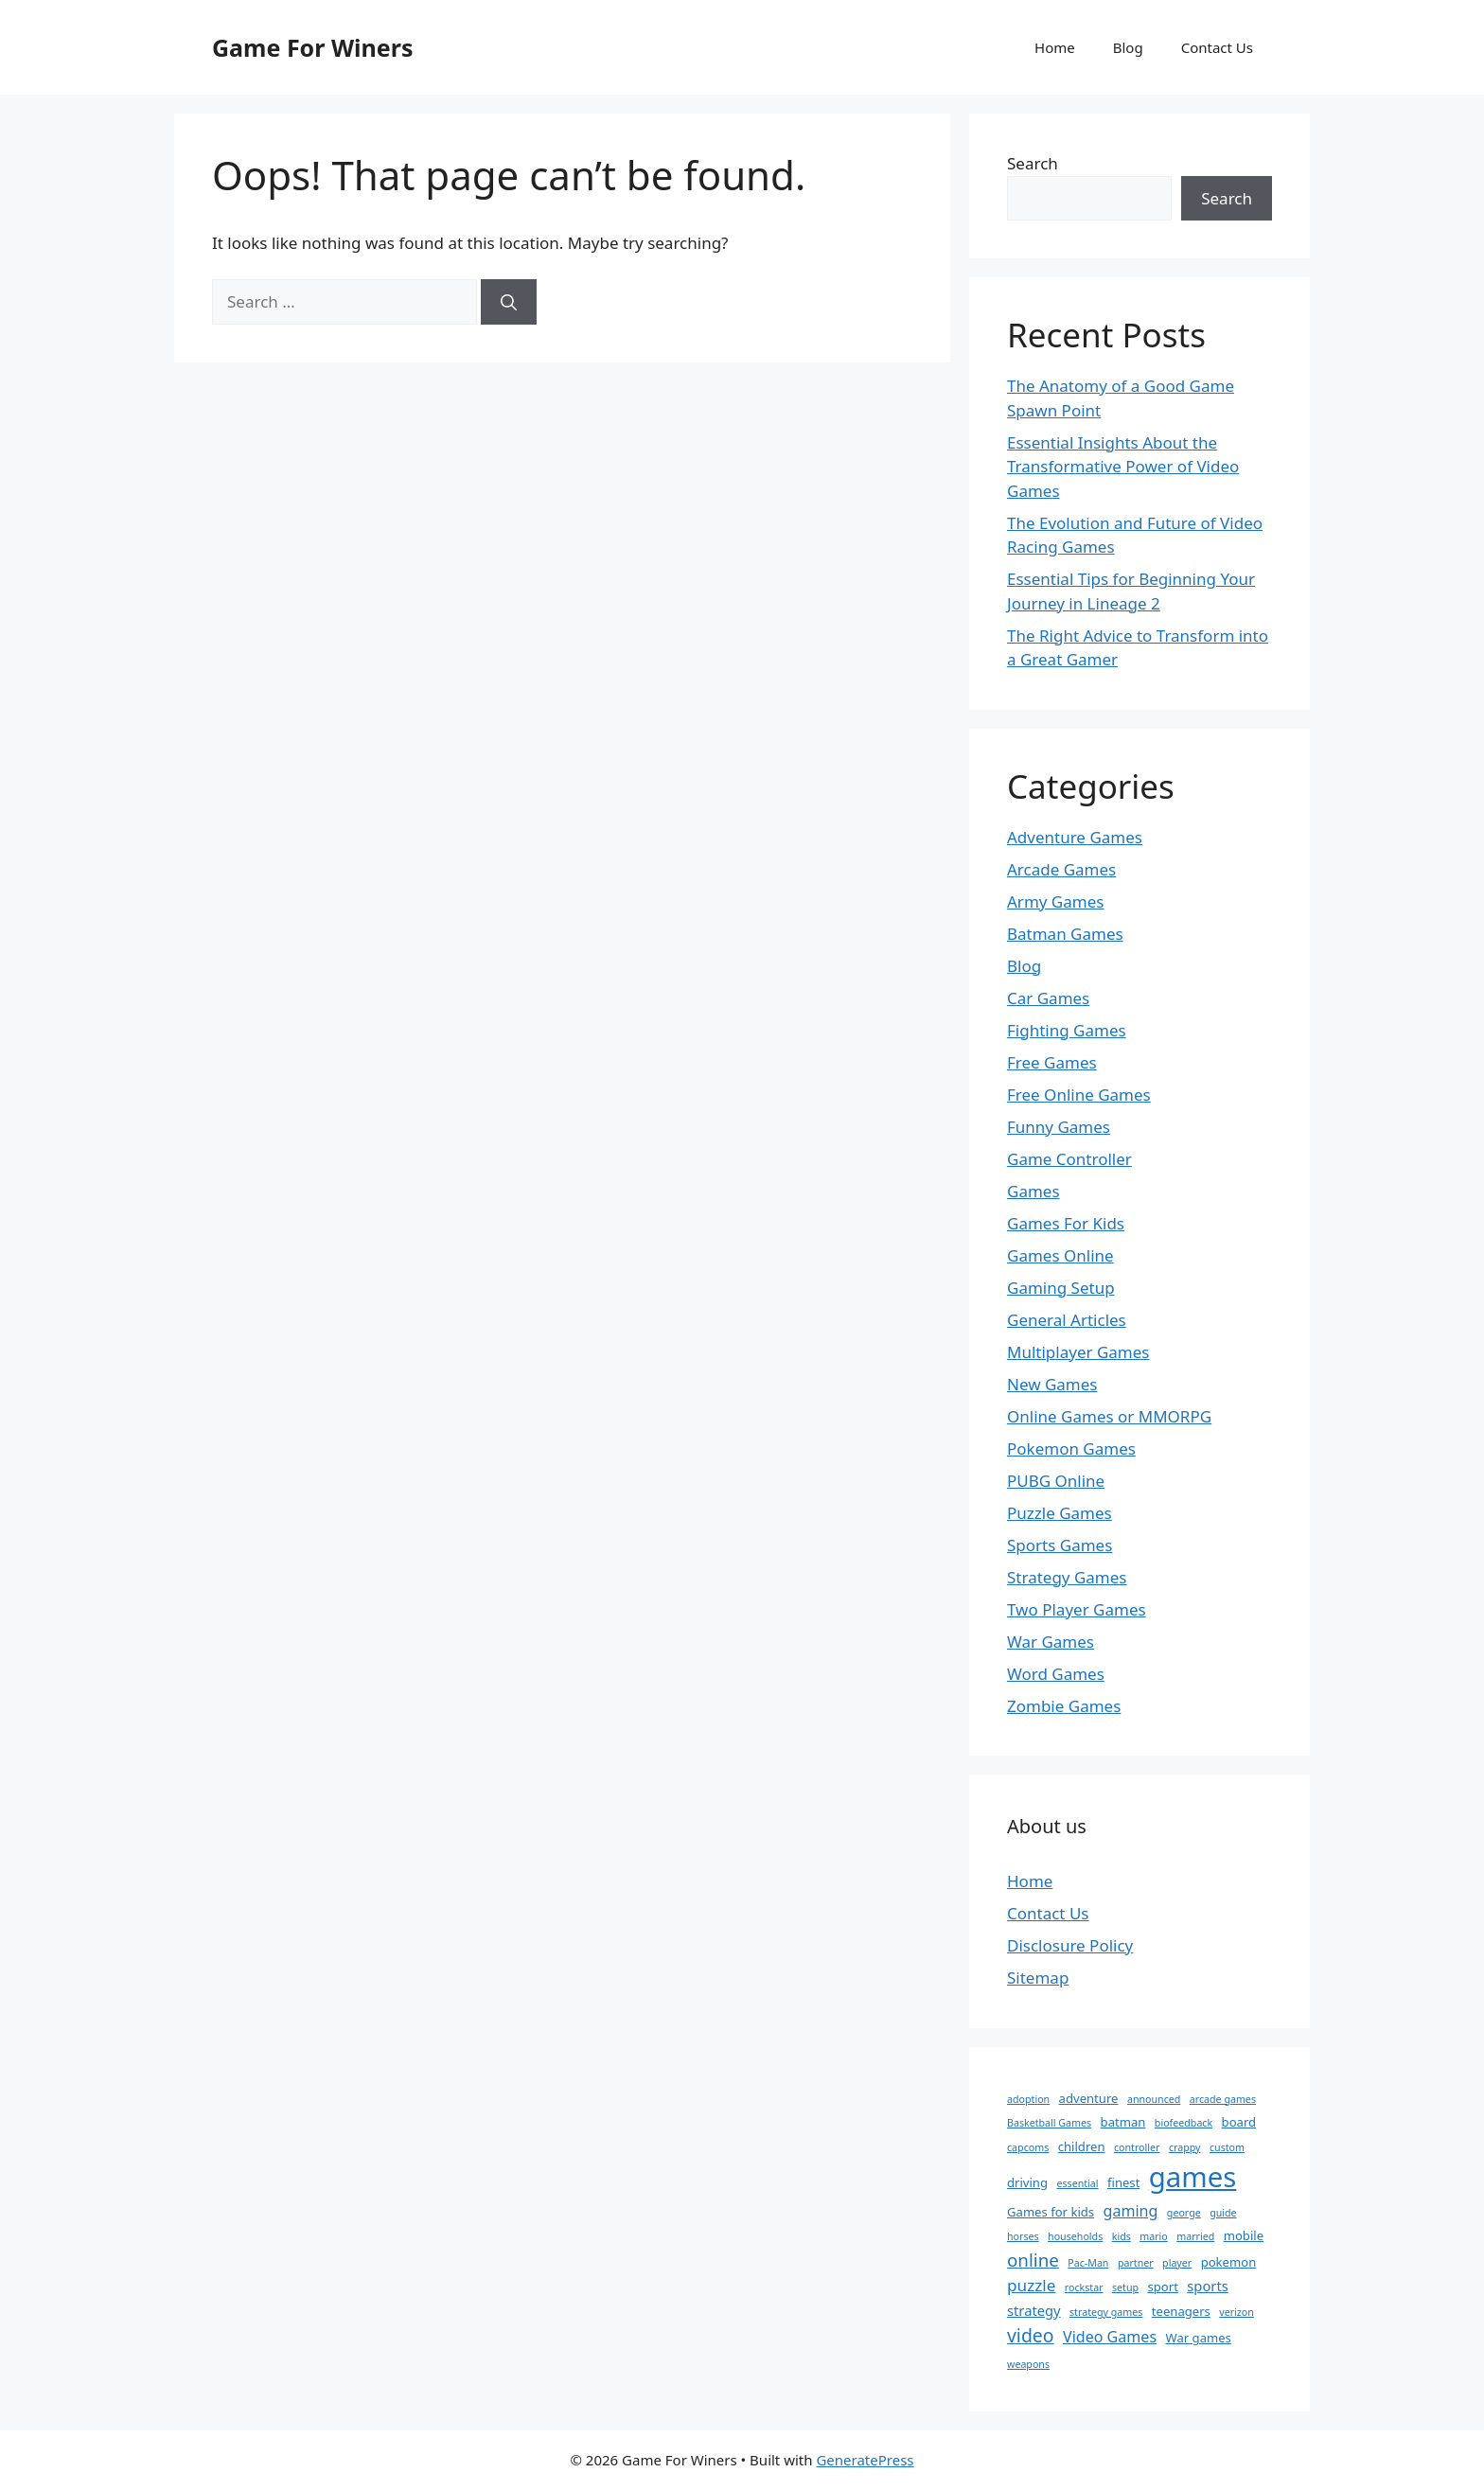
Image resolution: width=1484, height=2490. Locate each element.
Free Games (1052, 1062)
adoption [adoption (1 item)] (1028, 2099)
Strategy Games (1067, 1577)
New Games (1052, 1384)
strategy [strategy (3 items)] (1034, 2310)
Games (1033, 1191)
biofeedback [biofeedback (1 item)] (1183, 2122)
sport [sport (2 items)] (1163, 2286)
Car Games (1048, 998)
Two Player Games (1076, 1609)
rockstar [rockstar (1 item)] (1084, 2287)
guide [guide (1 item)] (1223, 2212)
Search (1032, 163)
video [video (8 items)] (1030, 2335)
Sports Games (1059, 1545)
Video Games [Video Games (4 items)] (1110, 2336)
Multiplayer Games (1078, 1352)
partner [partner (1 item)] (1136, 2262)
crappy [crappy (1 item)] (1185, 2147)
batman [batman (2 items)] (1123, 2121)
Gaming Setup (1061, 1287)
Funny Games (1058, 1127)
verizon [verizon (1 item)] (1236, 2312)
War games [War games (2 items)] (1198, 2337)
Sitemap (1038, 1977)
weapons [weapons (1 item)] (1028, 2364)
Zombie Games (1064, 1706)
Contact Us (1217, 47)
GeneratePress (864, 2459)
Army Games (1055, 901)
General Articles (1066, 1320)
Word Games (1055, 1674)
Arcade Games (1061, 869)
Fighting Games (1066, 1030)
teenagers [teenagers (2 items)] (1181, 2311)
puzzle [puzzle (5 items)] (1031, 2285)
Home (1054, 47)
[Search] (509, 302)
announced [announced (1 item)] (1153, 2099)
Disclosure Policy (1070, 1945)
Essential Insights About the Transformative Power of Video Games (1123, 467)
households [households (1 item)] (1075, 2236)
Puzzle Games (1059, 1513)
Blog (1128, 47)
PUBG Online (1055, 1481)
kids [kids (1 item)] (1121, 2236)
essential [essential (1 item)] (1077, 2183)
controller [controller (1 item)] (1137, 2147)
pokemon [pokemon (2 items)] (1229, 2261)
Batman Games (1065, 934)
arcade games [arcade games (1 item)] (1223, 2099)
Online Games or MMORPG (1109, 1416)
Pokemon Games (1071, 1448)
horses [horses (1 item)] (1023, 2236)
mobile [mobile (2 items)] (1243, 2235)
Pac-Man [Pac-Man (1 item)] (1088, 2262)
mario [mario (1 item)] (1154, 2236)
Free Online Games (1079, 1094)
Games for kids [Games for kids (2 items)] (1050, 2211)
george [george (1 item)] (1184, 2212)
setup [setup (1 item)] (1125, 2287)
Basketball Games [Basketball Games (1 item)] (1049, 2122)
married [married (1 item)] (1195, 2236)
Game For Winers (312, 47)
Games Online (1060, 1255)
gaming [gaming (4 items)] (1131, 2210)
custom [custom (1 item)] (1227, 2147)
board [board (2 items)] (1239, 2121)
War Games (1050, 1641)
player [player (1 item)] (1177, 2262)
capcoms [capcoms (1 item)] (1028, 2147)
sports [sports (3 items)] (1207, 2285)
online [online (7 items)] (1033, 2260)
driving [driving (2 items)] (1027, 2182)
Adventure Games (1074, 837)
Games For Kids (1065, 1223)
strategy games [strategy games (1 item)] (1105, 2312)
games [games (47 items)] (1193, 2177)
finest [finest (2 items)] (1123, 2182)
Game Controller (1069, 1159)
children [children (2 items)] (1081, 2146)
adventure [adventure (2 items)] (1089, 2098)
